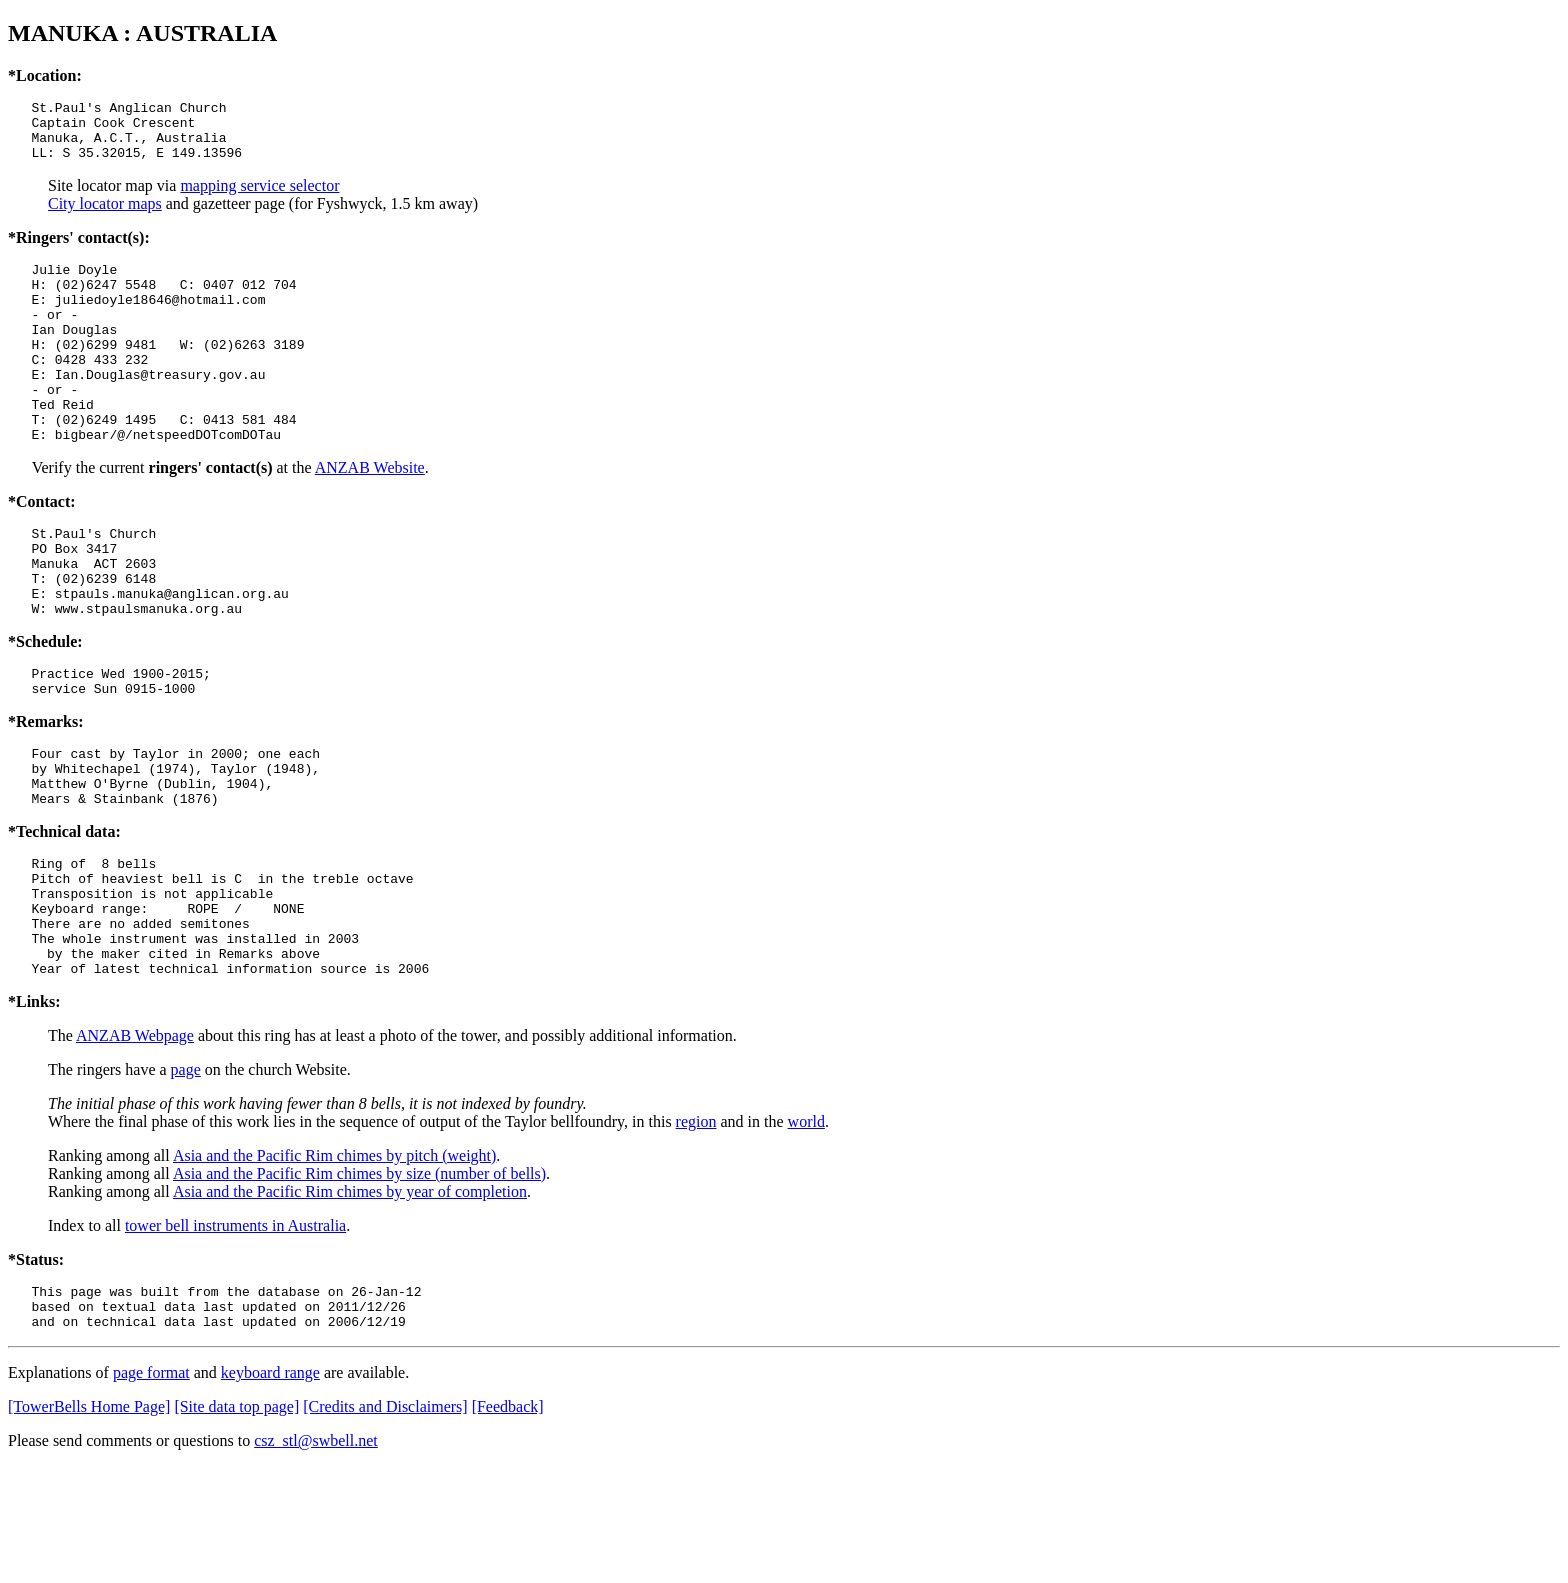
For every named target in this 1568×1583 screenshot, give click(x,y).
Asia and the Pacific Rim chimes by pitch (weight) (334, 1263)
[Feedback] (508, 1523)
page (186, 1177)
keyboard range (270, 1489)
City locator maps (105, 215)
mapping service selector (259, 197)
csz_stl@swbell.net (316, 1557)
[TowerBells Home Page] (89, 1523)
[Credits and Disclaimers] (385, 1523)
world (806, 1229)
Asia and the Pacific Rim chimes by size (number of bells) (359, 1281)
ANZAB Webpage (135, 1143)
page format (151, 1489)
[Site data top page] (236, 1523)
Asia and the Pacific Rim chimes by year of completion (350, 1299)
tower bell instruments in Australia (235, 1333)
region (696, 1229)
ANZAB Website (370, 515)
